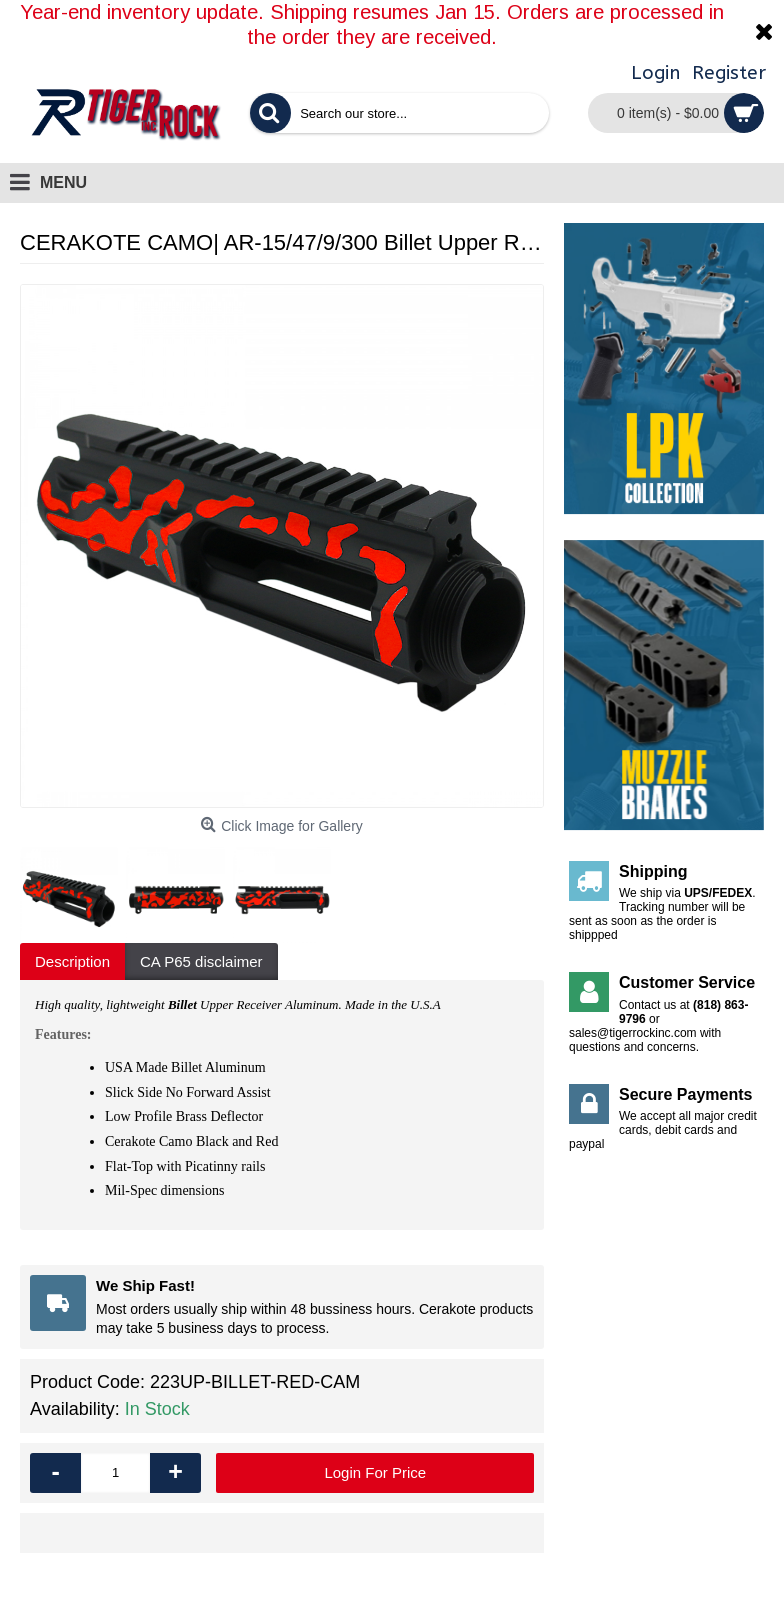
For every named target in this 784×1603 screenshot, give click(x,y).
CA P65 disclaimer (201, 961)
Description (72, 961)
